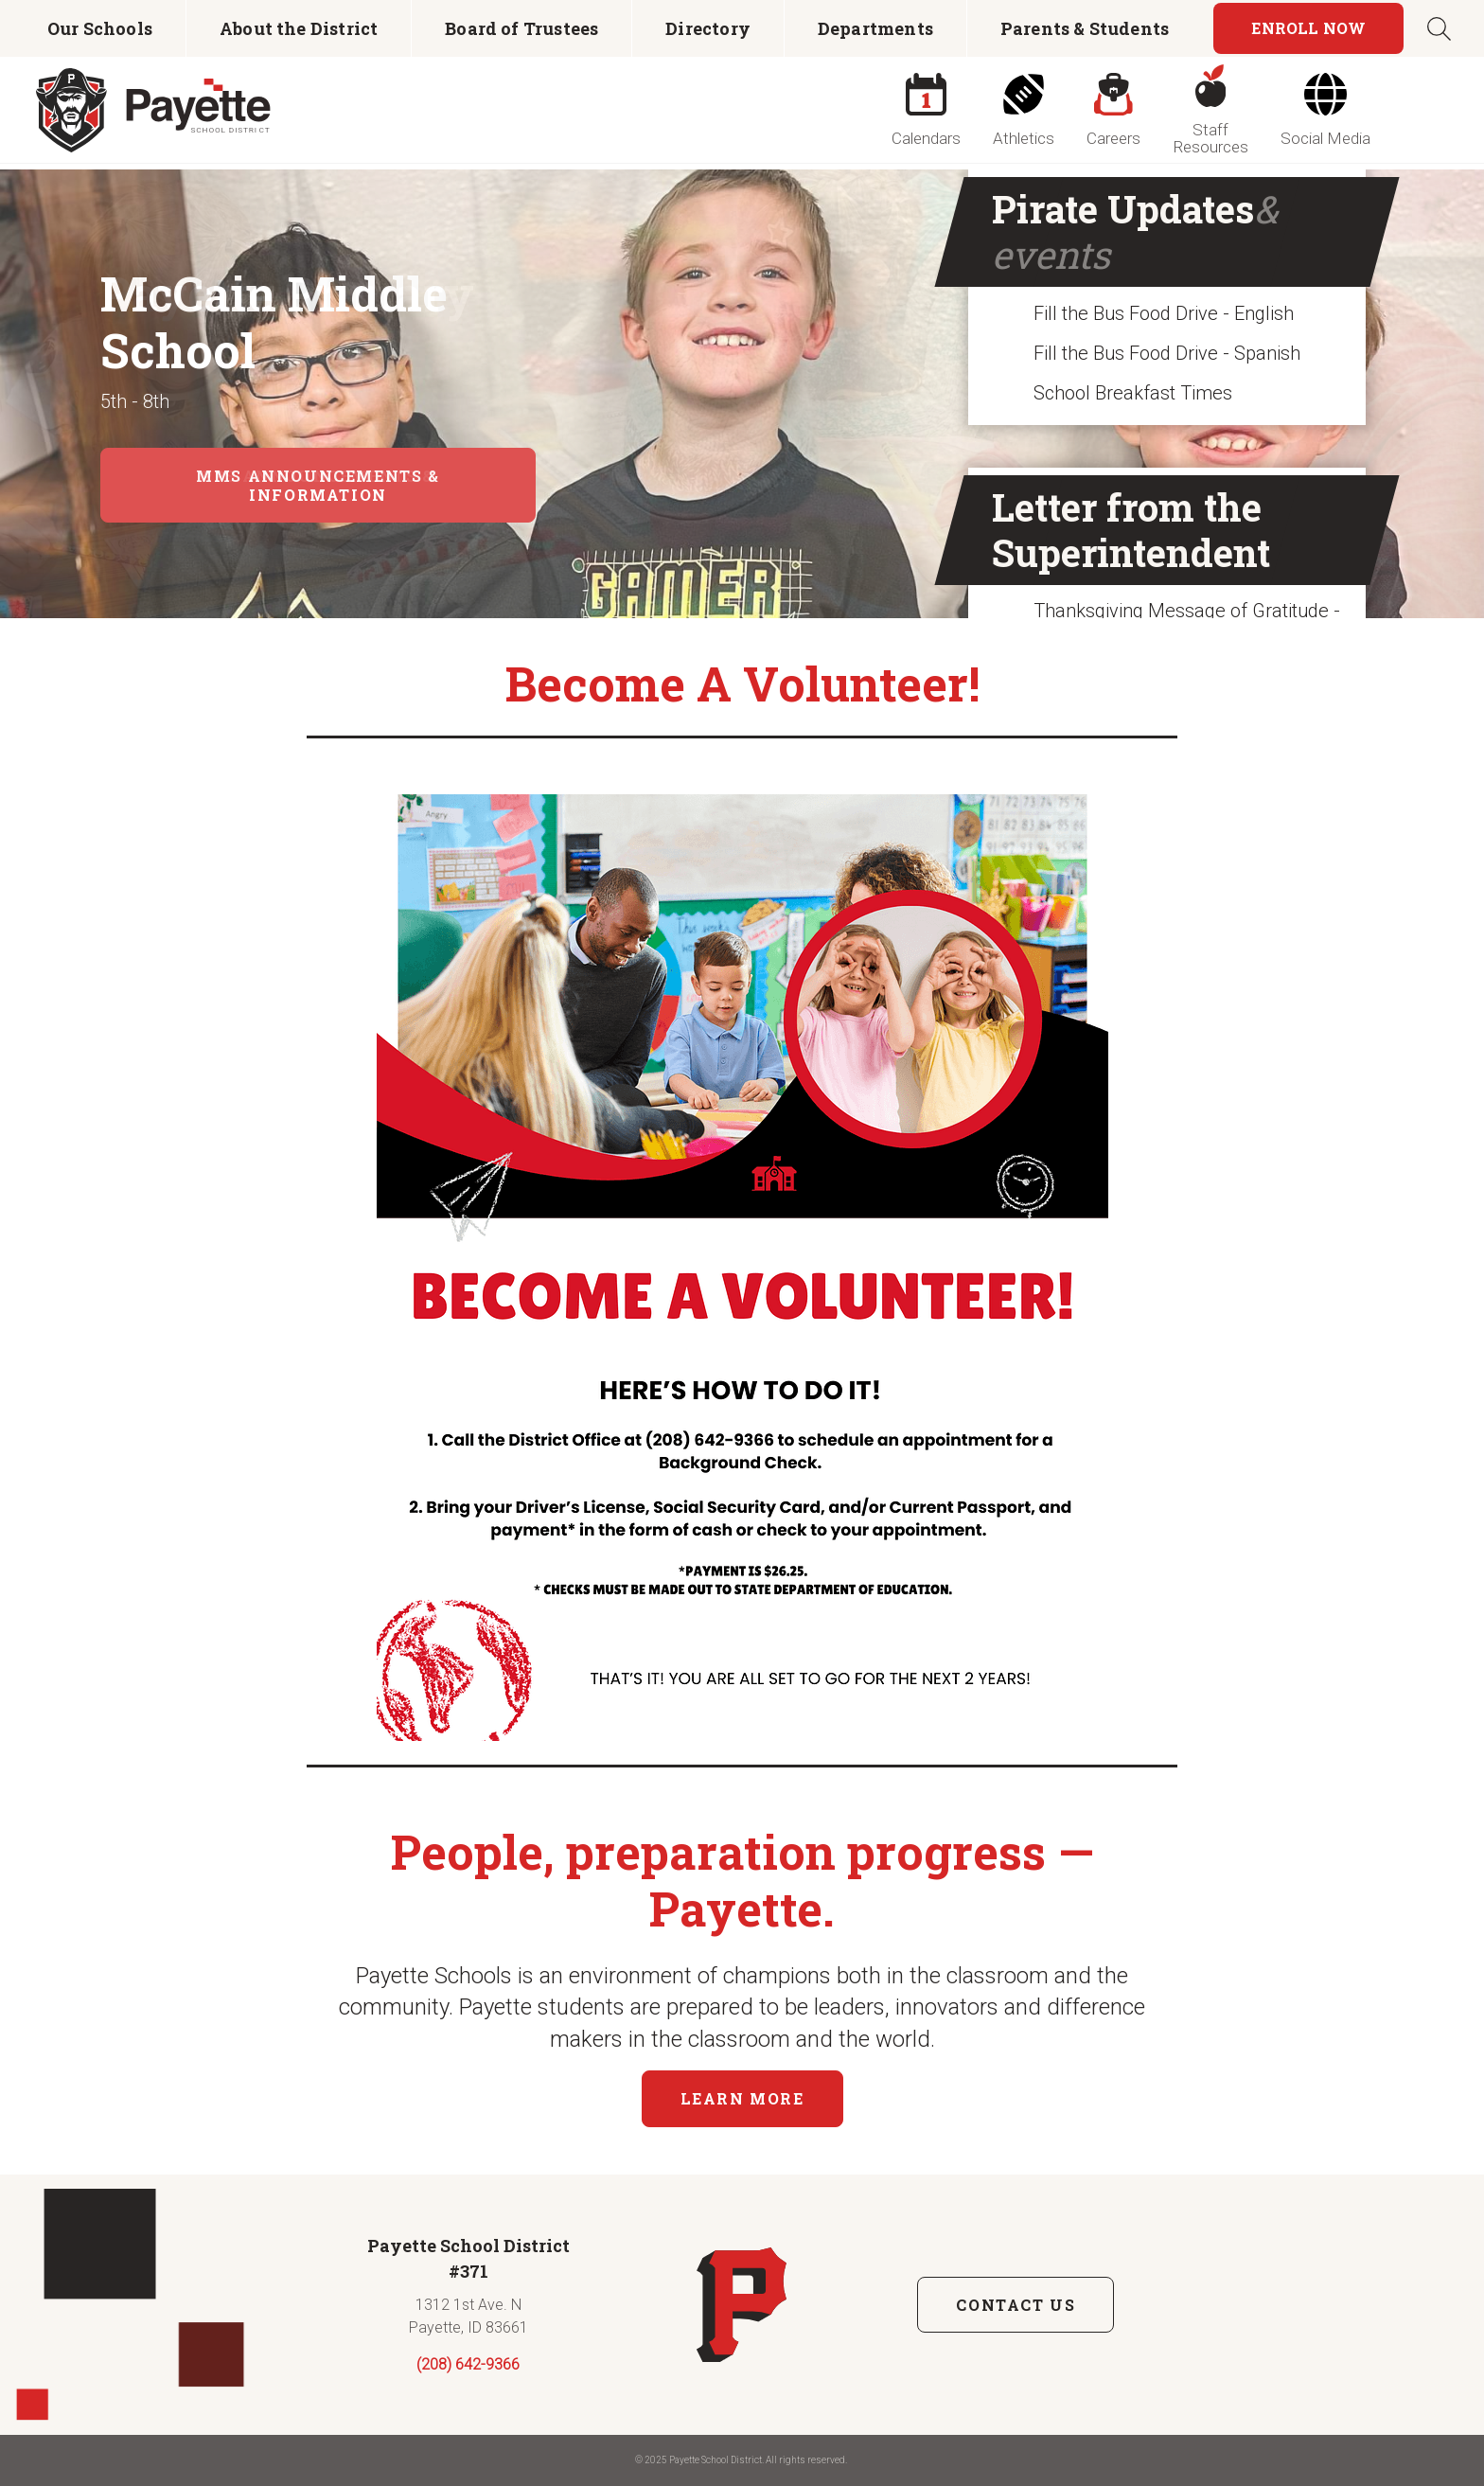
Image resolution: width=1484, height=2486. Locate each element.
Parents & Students (1084, 28)
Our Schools (99, 28)
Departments (875, 28)
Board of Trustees (521, 28)
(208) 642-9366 (468, 2364)
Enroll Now (1308, 28)
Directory (708, 28)
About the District (299, 28)
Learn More (742, 2098)
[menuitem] (100, 28)
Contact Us (1015, 2305)
